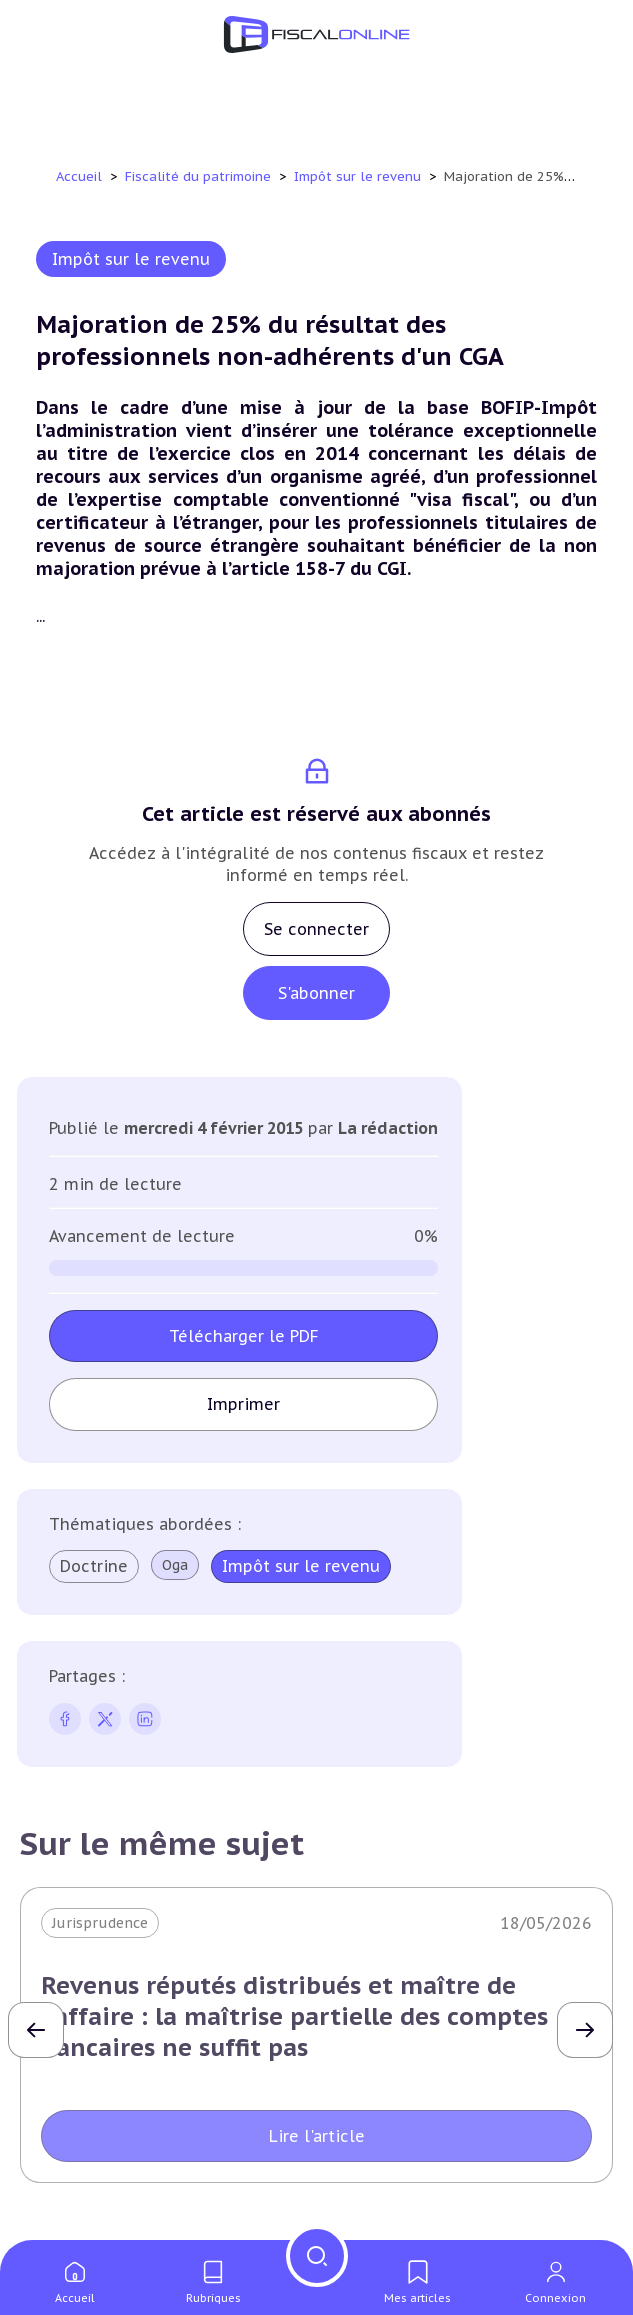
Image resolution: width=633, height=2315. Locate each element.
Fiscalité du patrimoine (200, 176)
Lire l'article (317, 2136)
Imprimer (243, 1404)
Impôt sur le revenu (359, 176)
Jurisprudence (100, 1923)
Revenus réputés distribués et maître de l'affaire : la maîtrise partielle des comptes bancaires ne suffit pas (294, 2016)
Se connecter (316, 929)
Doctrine (94, 1566)
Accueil (79, 176)
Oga (175, 1565)
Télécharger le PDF (244, 1336)
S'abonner (316, 993)
